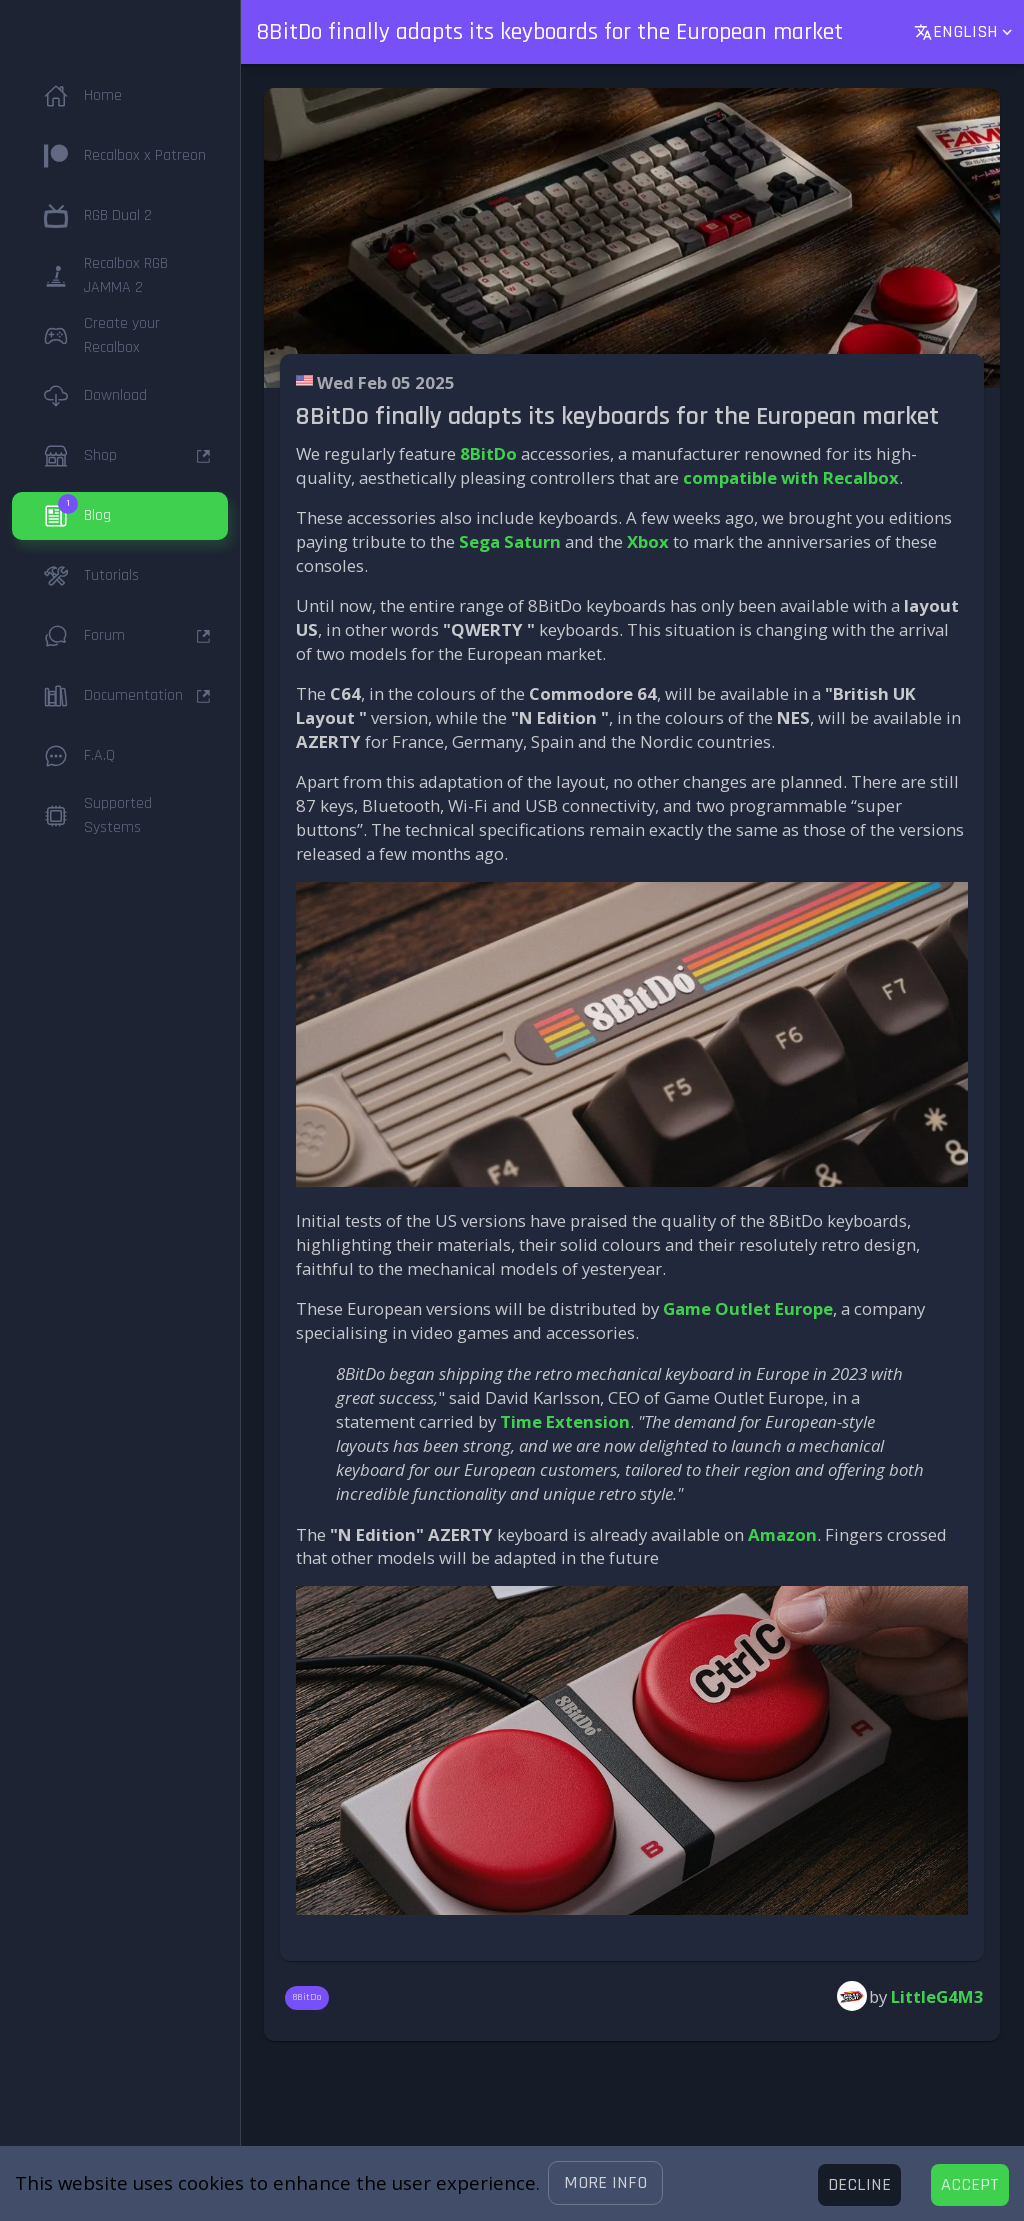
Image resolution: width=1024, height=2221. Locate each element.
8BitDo (488, 453)
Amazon (782, 1534)
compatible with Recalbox (791, 477)
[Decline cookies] (859, 2185)
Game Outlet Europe (748, 1308)
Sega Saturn (510, 541)
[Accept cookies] (970, 2185)
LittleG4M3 (937, 1996)
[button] (605, 2183)
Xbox (648, 541)
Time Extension (565, 1421)
